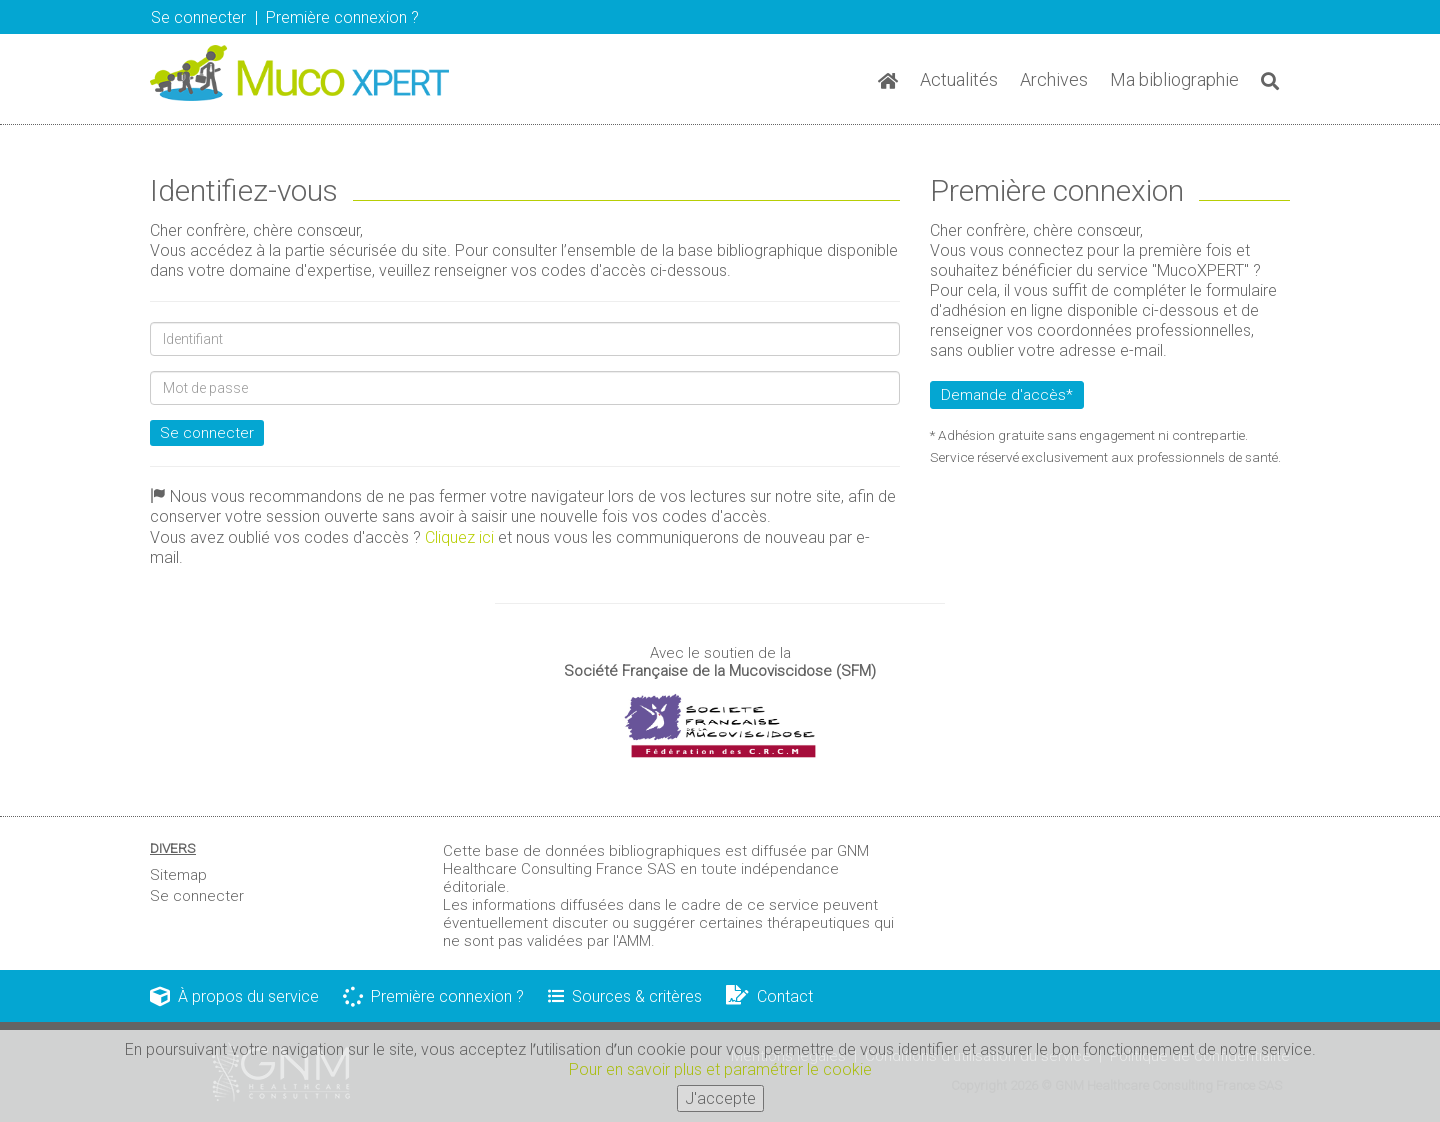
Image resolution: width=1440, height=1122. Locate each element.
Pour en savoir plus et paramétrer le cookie (720, 1072)
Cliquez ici (459, 537)
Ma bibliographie (1174, 79)
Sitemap (178, 875)
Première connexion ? (433, 996)
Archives (1054, 79)
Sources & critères (625, 996)
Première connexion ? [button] (342, 17)
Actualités (959, 79)
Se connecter (198, 17)
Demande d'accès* (1007, 395)
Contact (769, 996)
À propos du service (234, 996)
